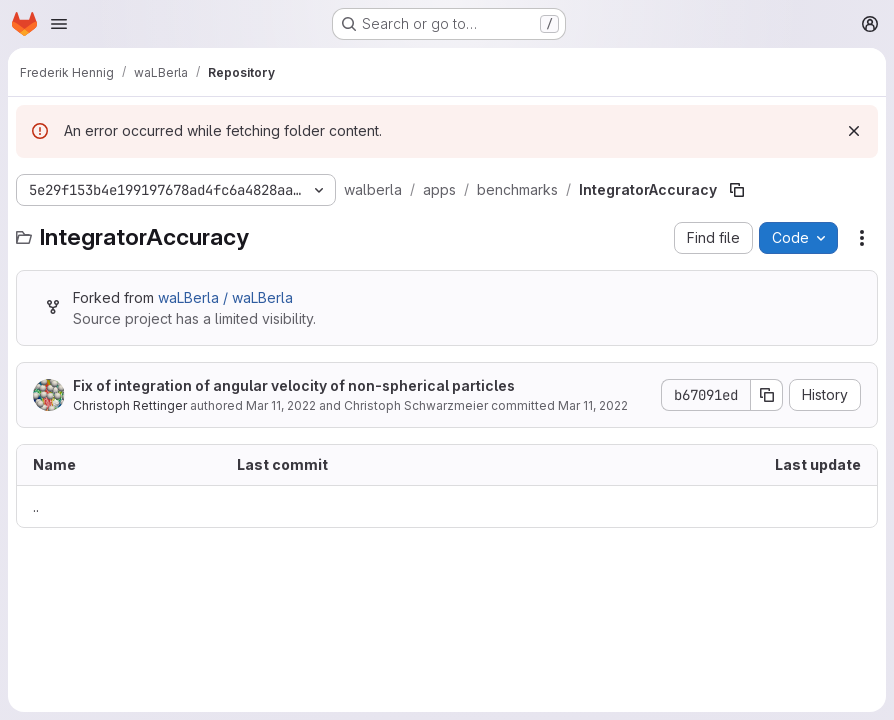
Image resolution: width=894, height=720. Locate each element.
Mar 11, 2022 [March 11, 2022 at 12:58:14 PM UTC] (281, 405)
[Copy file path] (737, 190)
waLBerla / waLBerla (225, 297)
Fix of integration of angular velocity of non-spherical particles (294, 385)
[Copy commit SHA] (767, 395)
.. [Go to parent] (36, 506)
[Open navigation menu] (59, 24)
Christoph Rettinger (130, 405)
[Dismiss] (854, 131)
